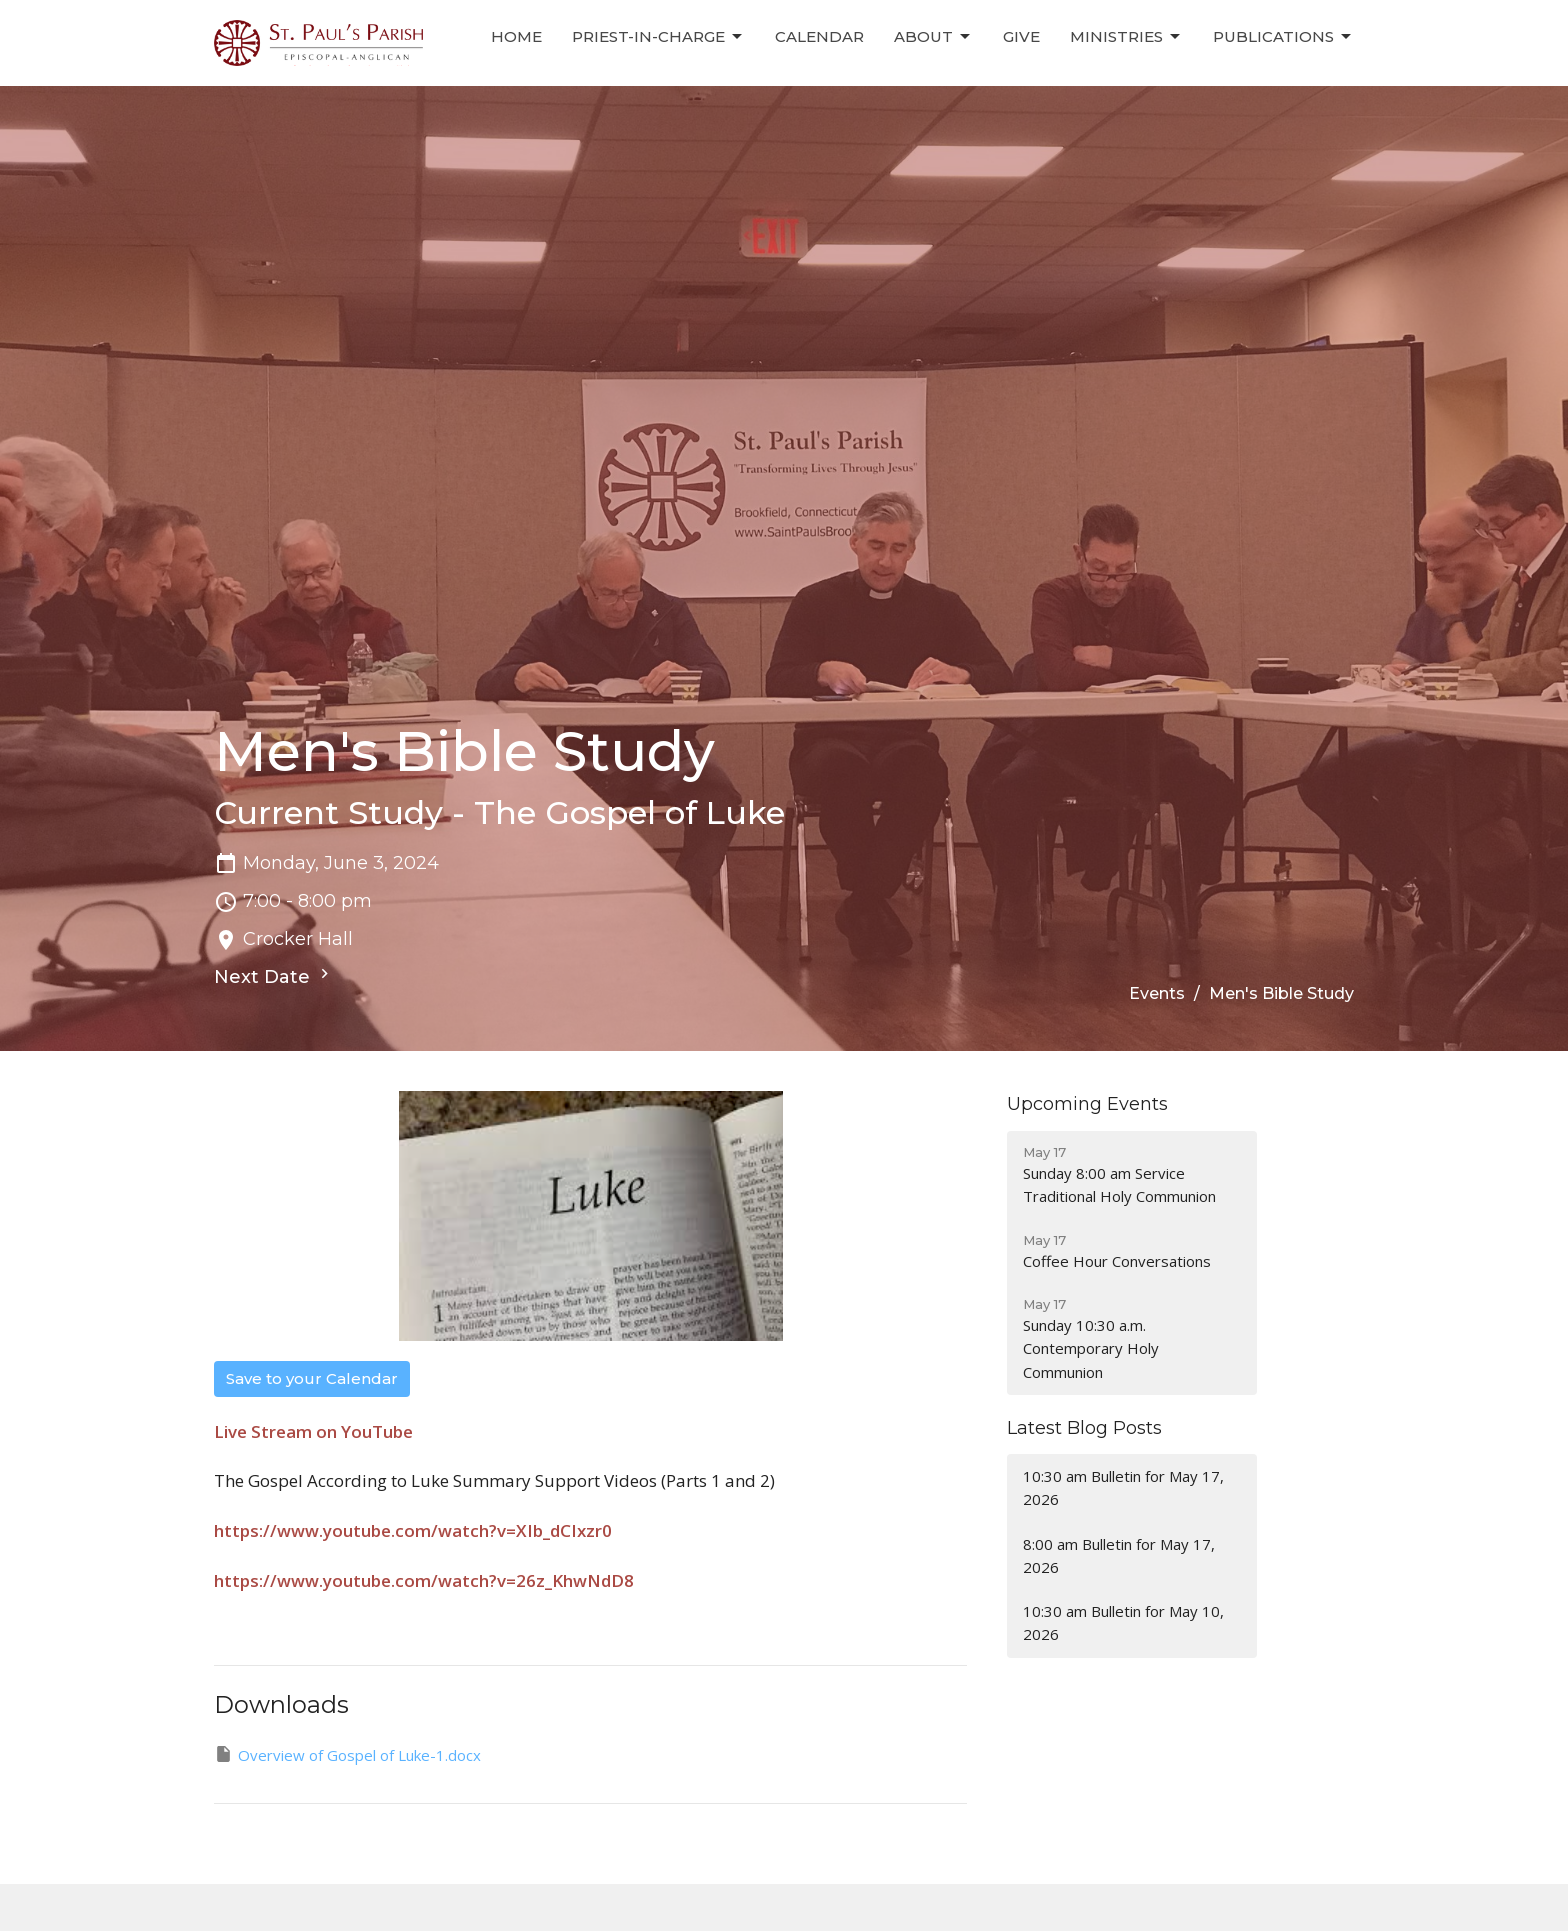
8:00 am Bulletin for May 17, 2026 (1119, 1555)
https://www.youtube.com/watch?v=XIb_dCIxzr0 (413, 1530)
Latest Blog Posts (1084, 1428)
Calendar (819, 36)
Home (516, 36)
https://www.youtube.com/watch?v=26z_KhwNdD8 (424, 1580)
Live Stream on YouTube (313, 1431)
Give (1021, 36)
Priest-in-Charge (658, 37)
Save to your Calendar (312, 1378)
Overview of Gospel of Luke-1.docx (347, 1754)
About (933, 37)
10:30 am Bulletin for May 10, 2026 (1123, 1622)
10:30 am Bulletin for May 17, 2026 (1123, 1487)
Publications (1283, 37)
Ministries (1126, 37)
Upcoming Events (1087, 1104)
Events (1157, 993)
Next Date (274, 976)
